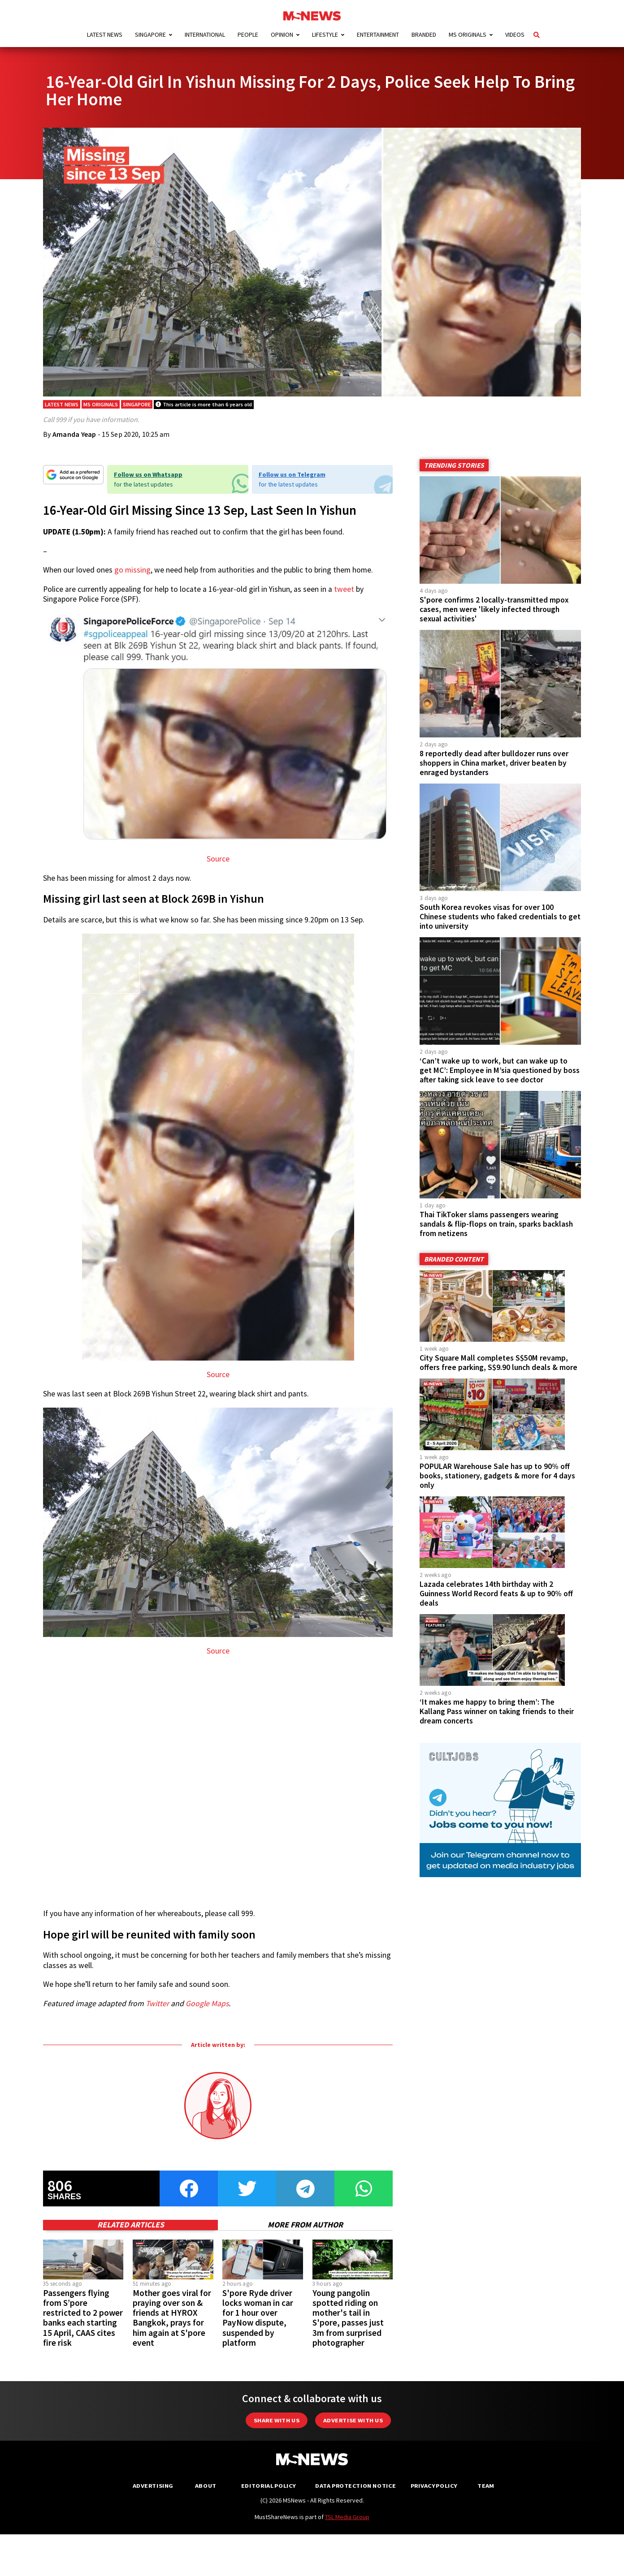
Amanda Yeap (74, 442)
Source (218, 868)
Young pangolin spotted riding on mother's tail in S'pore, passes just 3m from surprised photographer (348, 2326)
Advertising (153, 2494)
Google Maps (207, 2012)
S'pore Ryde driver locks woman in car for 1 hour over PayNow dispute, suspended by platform (257, 2326)
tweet (344, 598)
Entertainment (378, 34)
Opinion (282, 34)
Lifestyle (325, 34)
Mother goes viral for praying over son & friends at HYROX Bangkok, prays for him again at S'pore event (172, 2326)
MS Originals (467, 34)
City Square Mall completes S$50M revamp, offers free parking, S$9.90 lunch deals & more (498, 1371)
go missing (132, 579)
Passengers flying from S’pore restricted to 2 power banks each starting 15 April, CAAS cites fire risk (83, 2326)
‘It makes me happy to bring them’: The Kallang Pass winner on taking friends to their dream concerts (497, 1720)
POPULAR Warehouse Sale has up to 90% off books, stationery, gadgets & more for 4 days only (497, 1484)
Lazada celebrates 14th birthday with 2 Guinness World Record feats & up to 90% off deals (496, 1602)
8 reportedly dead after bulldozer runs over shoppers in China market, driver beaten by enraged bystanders (494, 771)
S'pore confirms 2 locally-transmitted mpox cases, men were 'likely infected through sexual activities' (494, 617)
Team (485, 2494)
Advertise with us (353, 2428)
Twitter (157, 2012)
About (206, 2494)
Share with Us (276, 2428)
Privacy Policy (434, 2494)
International (205, 34)
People (248, 34)
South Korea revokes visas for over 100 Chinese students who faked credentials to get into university (500, 925)
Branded (424, 34)
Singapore (150, 34)
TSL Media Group (347, 2525)
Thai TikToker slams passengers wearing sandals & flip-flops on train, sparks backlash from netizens (496, 1232)
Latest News (104, 34)
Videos (514, 34)
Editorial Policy (268, 2494)
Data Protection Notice (355, 2494)
